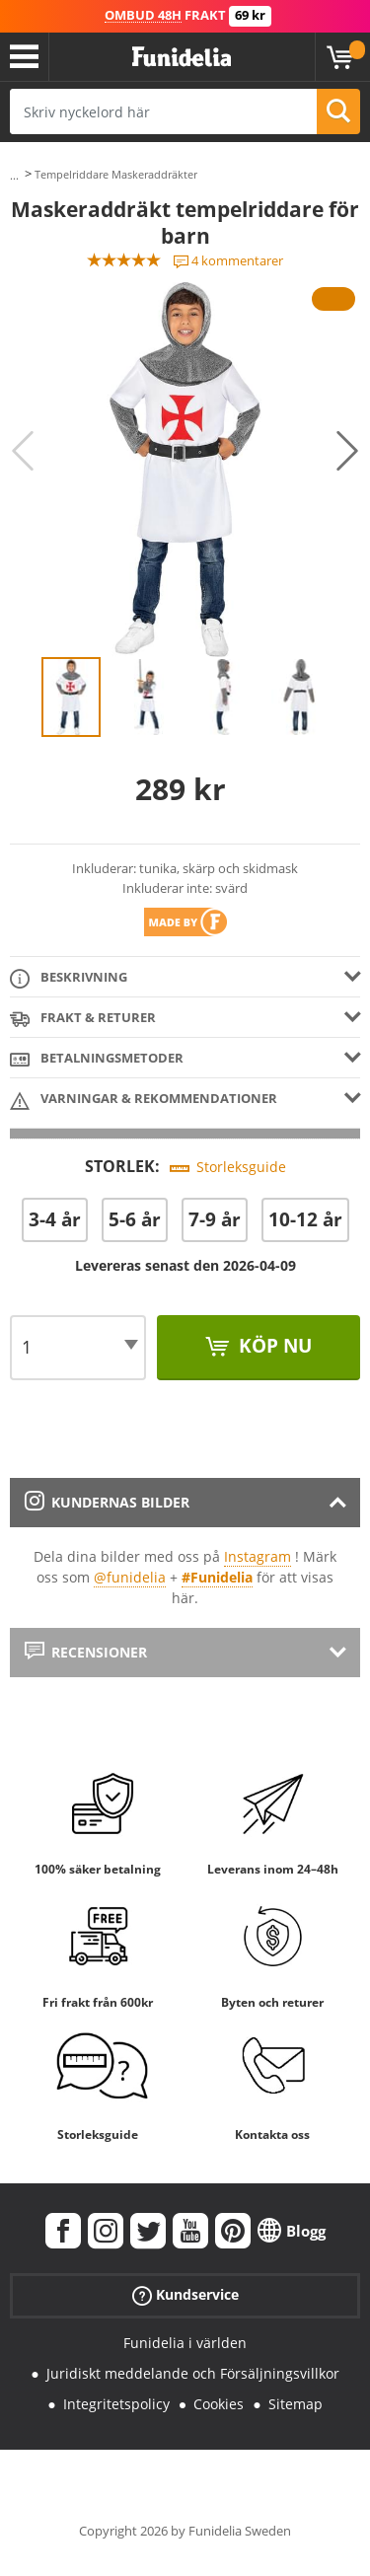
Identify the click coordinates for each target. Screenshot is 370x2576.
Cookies (218, 2403)
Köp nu (273, 1346)
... (14, 175)
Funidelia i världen (185, 2342)
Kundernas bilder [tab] (107, 1502)
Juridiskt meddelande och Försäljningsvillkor (192, 2373)
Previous (22, 451)
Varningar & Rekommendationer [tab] (143, 1099)
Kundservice (185, 2295)
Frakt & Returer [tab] (83, 1018)
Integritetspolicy (116, 2403)
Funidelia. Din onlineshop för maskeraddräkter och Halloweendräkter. (181, 57)
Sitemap (295, 2403)
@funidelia (130, 1577)
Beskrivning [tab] (68, 978)
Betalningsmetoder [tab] (97, 1059)
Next (347, 451)
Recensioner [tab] (86, 1652)
